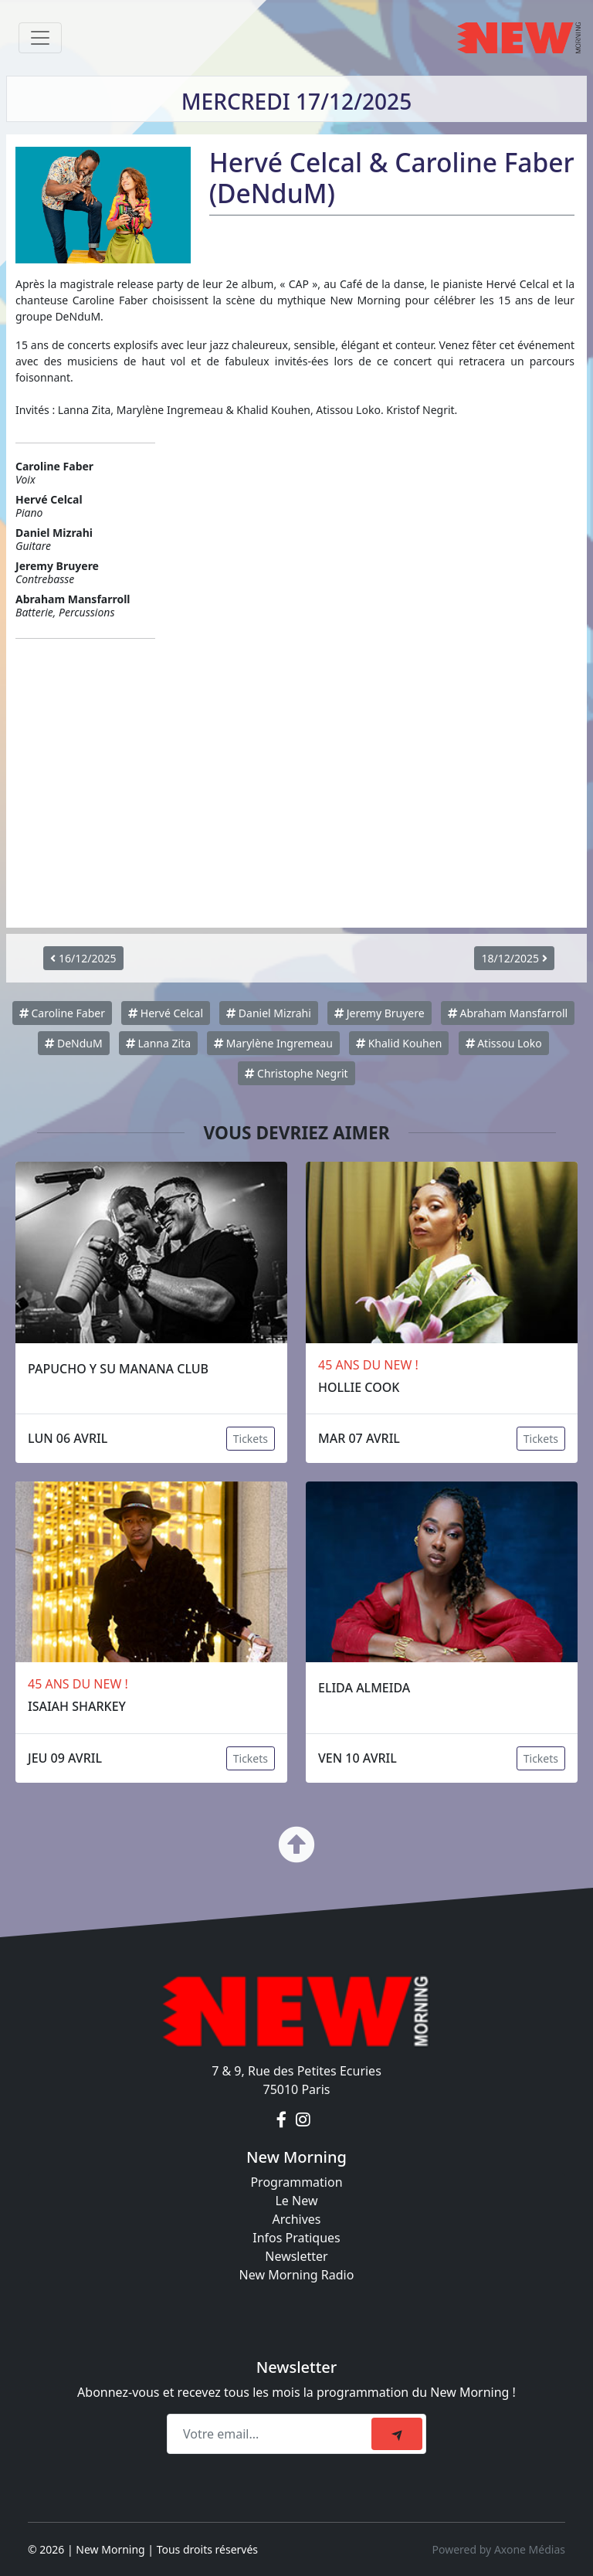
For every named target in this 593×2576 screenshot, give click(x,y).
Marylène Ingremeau (273, 1043)
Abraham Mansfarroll (508, 1013)
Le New (296, 2200)
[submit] (396, 2434)
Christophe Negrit (296, 1073)
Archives (296, 2219)
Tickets (250, 1438)
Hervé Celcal (165, 1013)
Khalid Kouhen (399, 1043)
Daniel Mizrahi (268, 1013)
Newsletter (296, 2256)
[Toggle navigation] (40, 37)
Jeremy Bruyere (379, 1013)
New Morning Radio (296, 2274)
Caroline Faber (62, 1013)
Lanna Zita (158, 1043)
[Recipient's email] (271, 2434)
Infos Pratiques (296, 2237)
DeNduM (73, 1043)
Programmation (296, 2182)
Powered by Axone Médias (498, 2549)
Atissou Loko (504, 1043)
